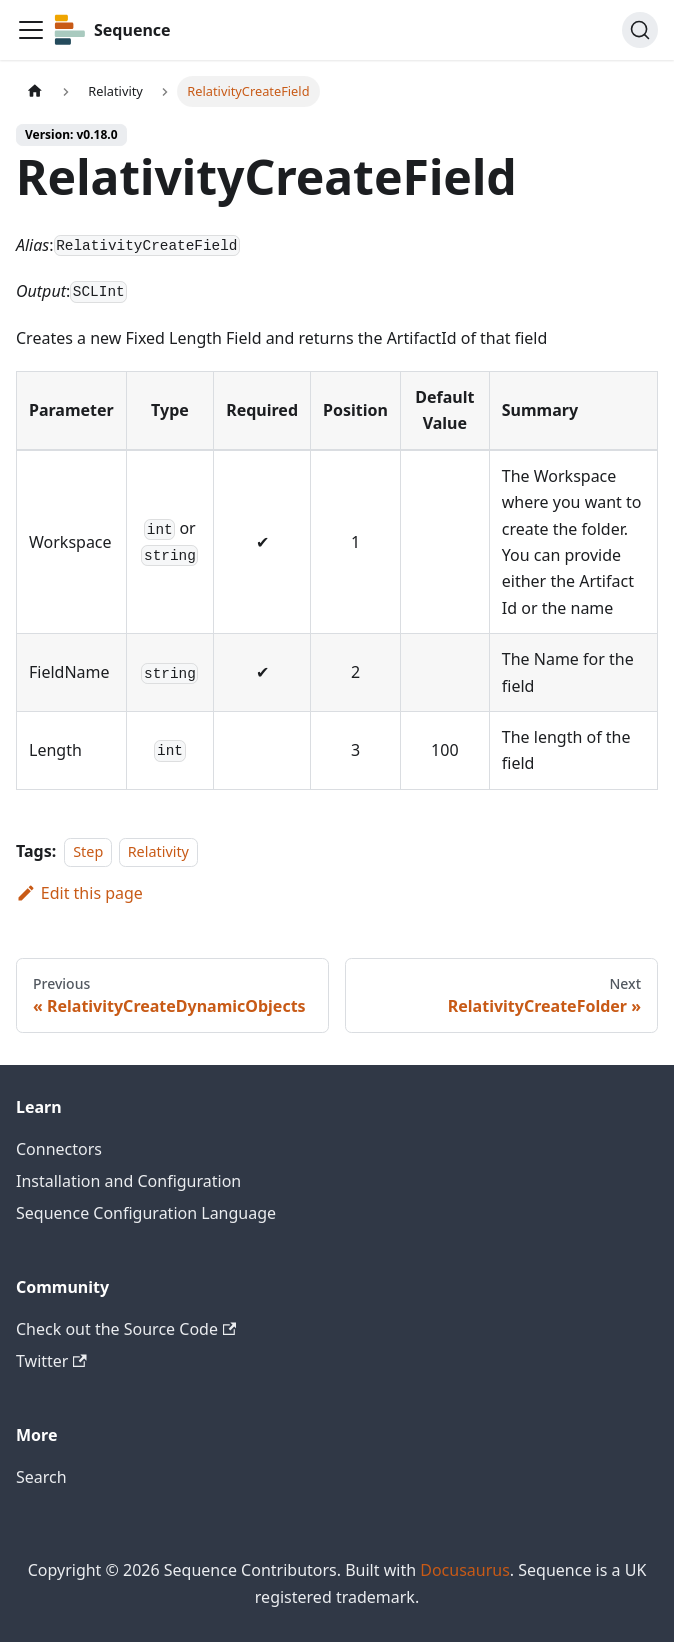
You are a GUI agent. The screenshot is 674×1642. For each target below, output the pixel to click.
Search (41, 1477)
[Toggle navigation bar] (31, 30)
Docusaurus (465, 1570)
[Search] (640, 30)
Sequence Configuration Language (146, 1213)
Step (88, 851)
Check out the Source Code (126, 1329)
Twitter (51, 1361)
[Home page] (35, 91)
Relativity (158, 851)
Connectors (59, 1149)
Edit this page (79, 893)
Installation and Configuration (128, 1181)
